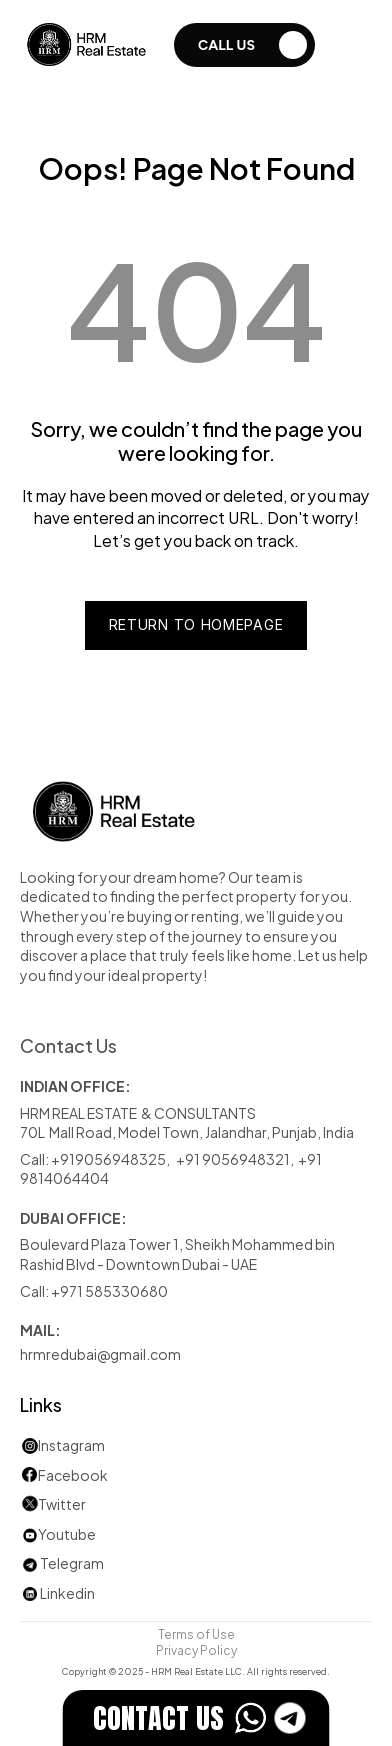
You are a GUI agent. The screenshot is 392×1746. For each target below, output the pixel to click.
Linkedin (57, 1592)
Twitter (62, 1503)
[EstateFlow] (196, 1718)
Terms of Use (196, 1633)
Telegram (72, 1562)
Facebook (73, 1474)
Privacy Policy (196, 1649)
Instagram (71, 1444)
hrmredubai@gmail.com (100, 1353)
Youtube (58, 1533)
